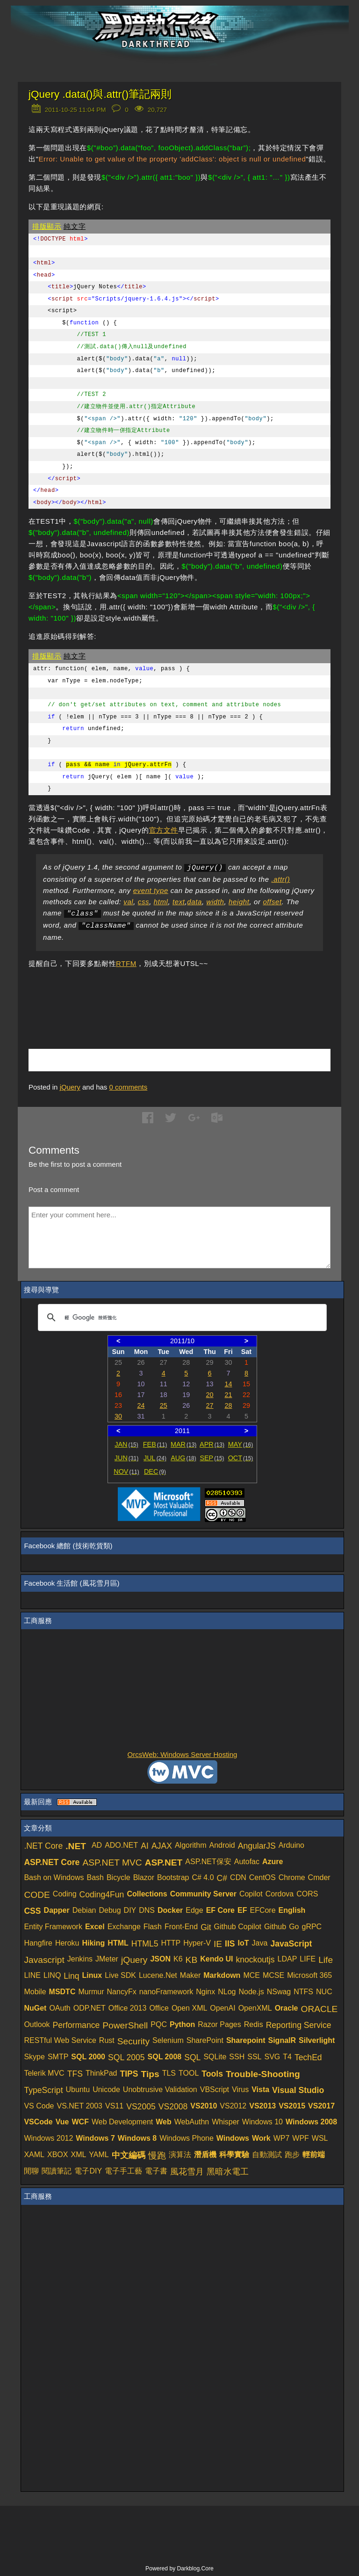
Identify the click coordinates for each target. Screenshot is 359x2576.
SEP (212, 1458)
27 (210, 1405)
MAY (240, 1444)
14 (228, 1384)
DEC (155, 1471)
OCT (240, 1458)
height (239, 902)
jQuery (70, 1087)
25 (163, 1405)
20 (210, 1394)
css (143, 902)
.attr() (280, 879)
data (194, 902)
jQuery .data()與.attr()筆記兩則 (100, 94)
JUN (126, 1458)
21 (228, 1394)
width (215, 902)
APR (212, 1444)
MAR (183, 1444)
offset (272, 902)
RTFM (126, 963)
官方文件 (163, 830)
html (161, 902)
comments (128, 1087)
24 (140, 1405)
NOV (126, 1471)
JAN (126, 1444)
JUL (155, 1458)
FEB (155, 1444)
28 (228, 1405)
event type (150, 890)
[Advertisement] (138, 995)
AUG (183, 1458)
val (128, 902)
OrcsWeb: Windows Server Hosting (182, 1754)
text (178, 902)
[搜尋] (181, 1317)
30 (118, 1416)
